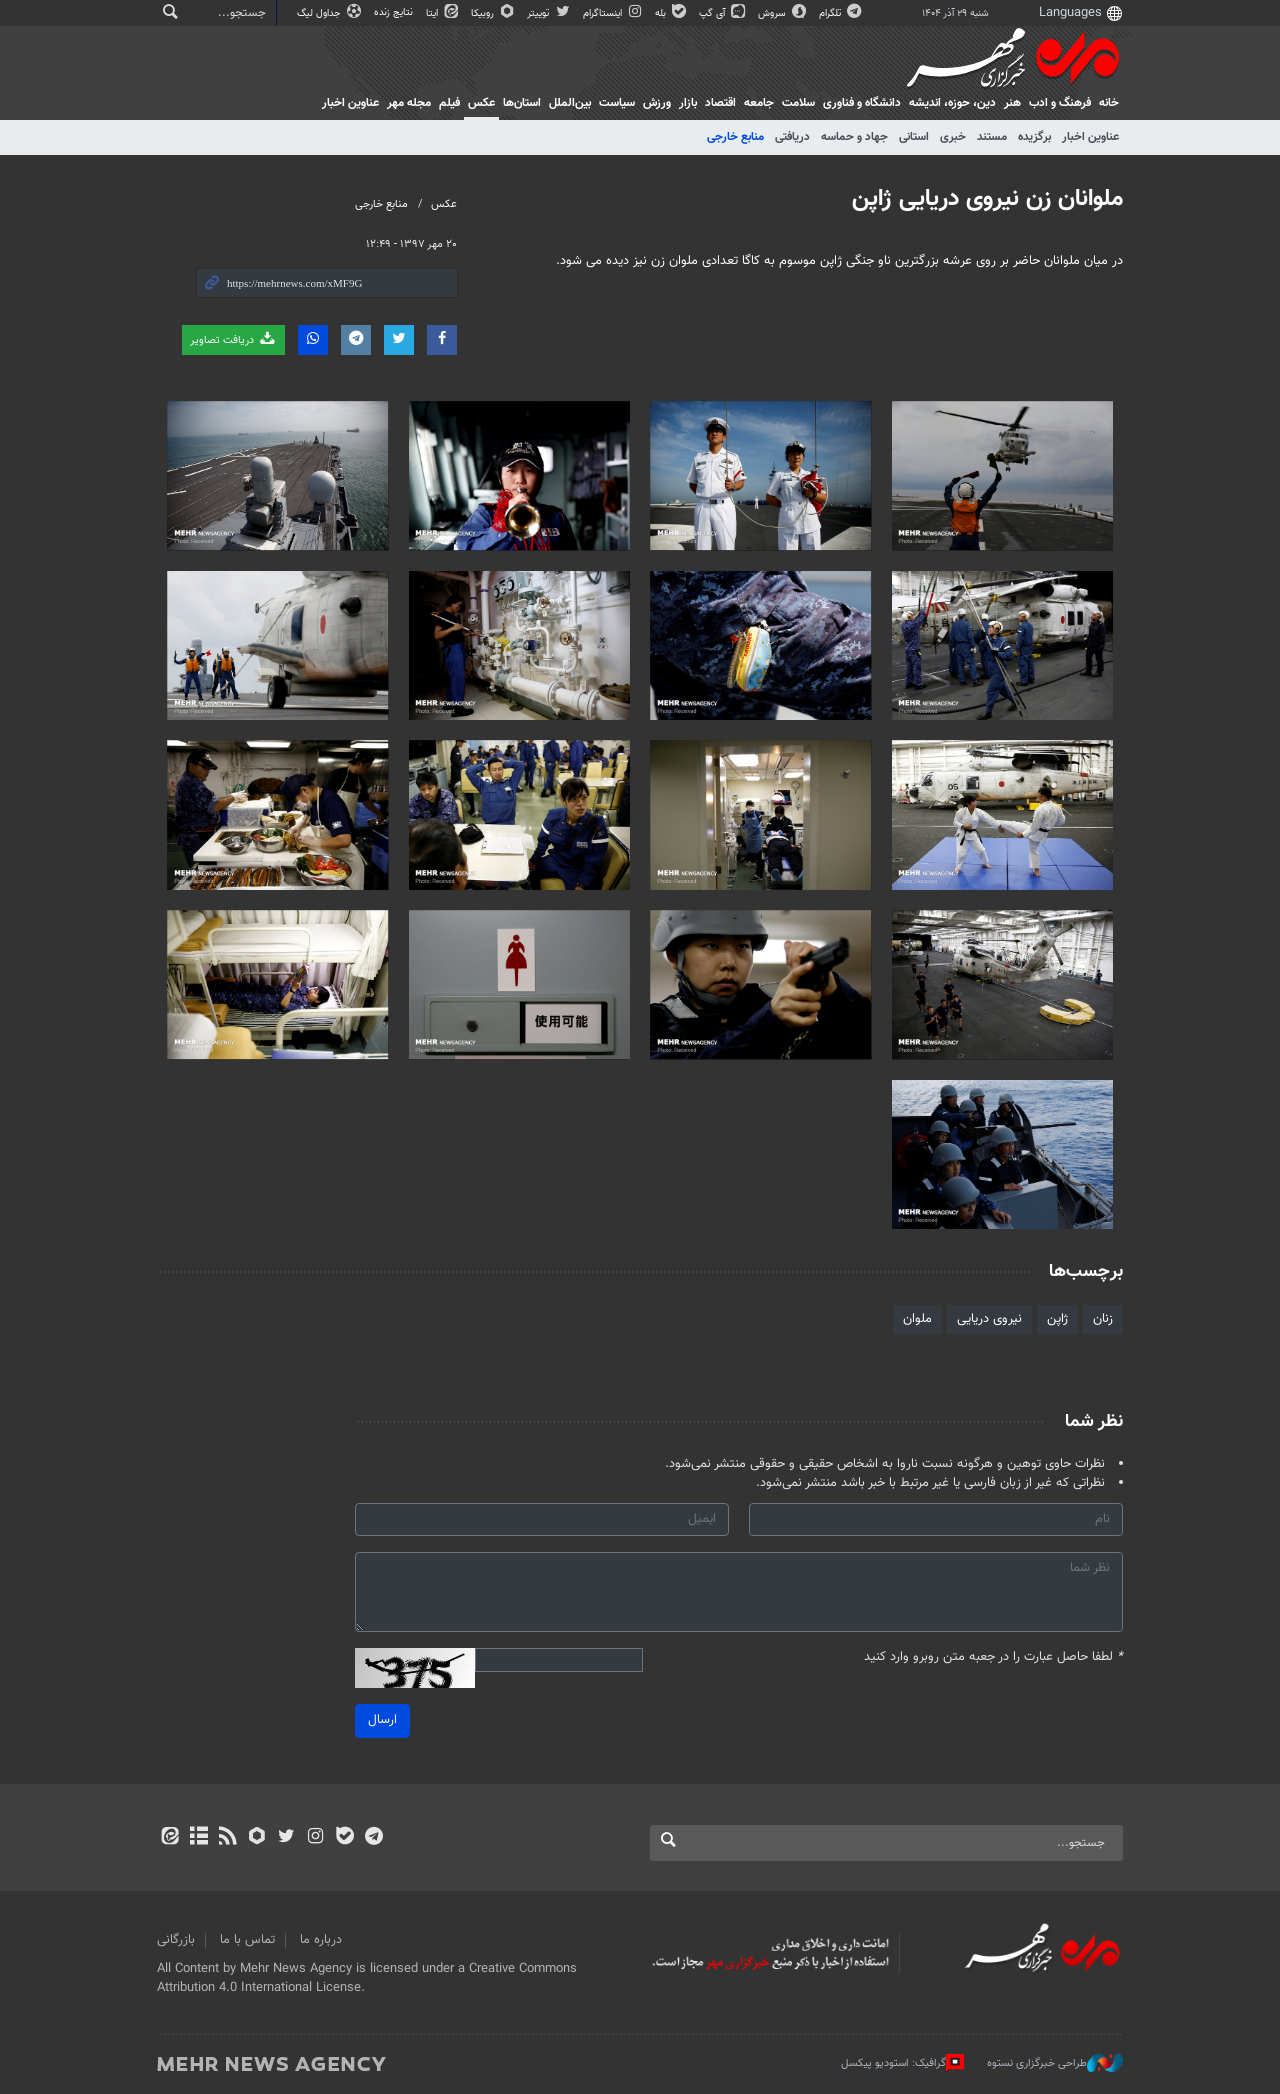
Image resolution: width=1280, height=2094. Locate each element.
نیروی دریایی (989, 1319)
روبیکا (494, 13)
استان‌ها (522, 103)
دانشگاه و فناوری (862, 103)
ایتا (443, 13)
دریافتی (792, 137)
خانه (1109, 103)
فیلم (449, 103)
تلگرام (841, 13)
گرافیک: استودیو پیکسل (902, 2063)
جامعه (759, 103)
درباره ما (321, 1940)
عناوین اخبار (1090, 137)
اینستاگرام (614, 13)
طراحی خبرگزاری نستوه (1055, 2063)
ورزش (657, 103)
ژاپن (1057, 1319)
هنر (1012, 103)
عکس (481, 103)
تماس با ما (247, 1940)
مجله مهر (409, 103)
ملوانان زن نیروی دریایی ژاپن (987, 199)
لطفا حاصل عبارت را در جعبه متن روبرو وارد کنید (993, 1657)
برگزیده (1034, 137)
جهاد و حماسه (854, 137)
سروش (783, 13)
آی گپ (723, 13)
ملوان (917, 1319)
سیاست (617, 103)
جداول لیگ (330, 13)
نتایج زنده (395, 12)
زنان (1103, 1319)
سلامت (798, 103)
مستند (992, 137)
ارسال (382, 1720)
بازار (688, 103)
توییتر (549, 13)
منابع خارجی (735, 137)
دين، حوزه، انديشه (952, 103)
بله (672, 13)
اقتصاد (720, 103)
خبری (953, 137)
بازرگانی (176, 1940)
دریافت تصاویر (233, 339)
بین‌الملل (570, 103)
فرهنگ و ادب (1060, 103)
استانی (914, 137)
